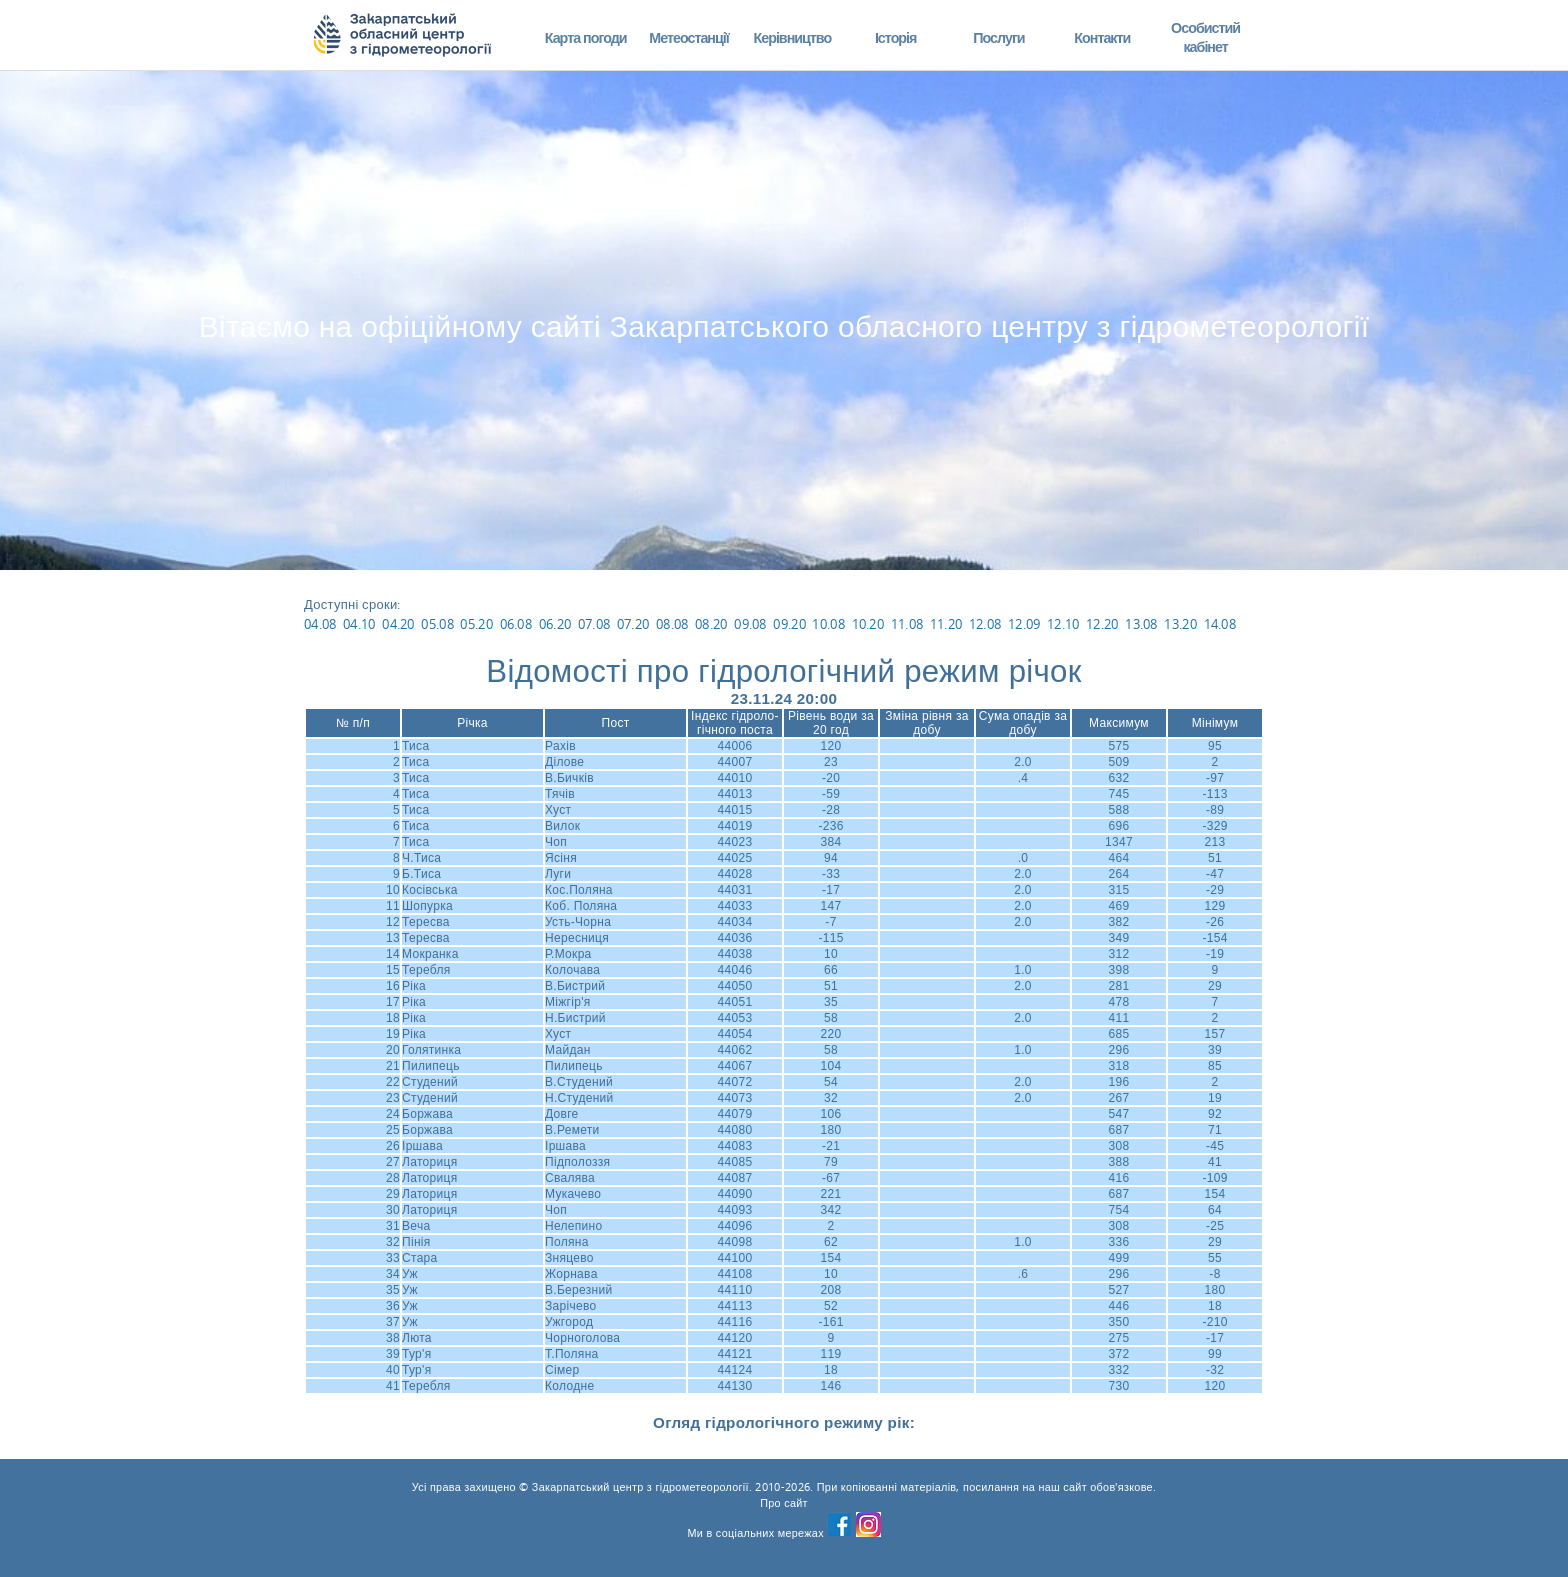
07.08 (594, 624)
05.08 (437, 624)
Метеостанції (689, 37)
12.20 (1102, 624)
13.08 (1141, 624)
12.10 (1063, 624)
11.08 (907, 624)
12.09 (1024, 624)
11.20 (946, 624)
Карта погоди (586, 37)
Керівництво (792, 37)
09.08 (750, 624)
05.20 (476, 624)
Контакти (1102, 37)
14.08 (1220, 624)
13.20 (1180, 624)
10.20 (868, 624)
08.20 (711, 624)
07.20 (633, 624)
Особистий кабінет (1205, 37)
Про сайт (784, 1503)
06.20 (555, 624)
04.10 (359, 624)
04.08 (320, 624)
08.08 (672, 624)
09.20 (789, 624)
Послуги (998, 37)
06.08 (516, 624)
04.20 (398, 624)
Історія (896, 37)
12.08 (985, 624)
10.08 (828, 624)
